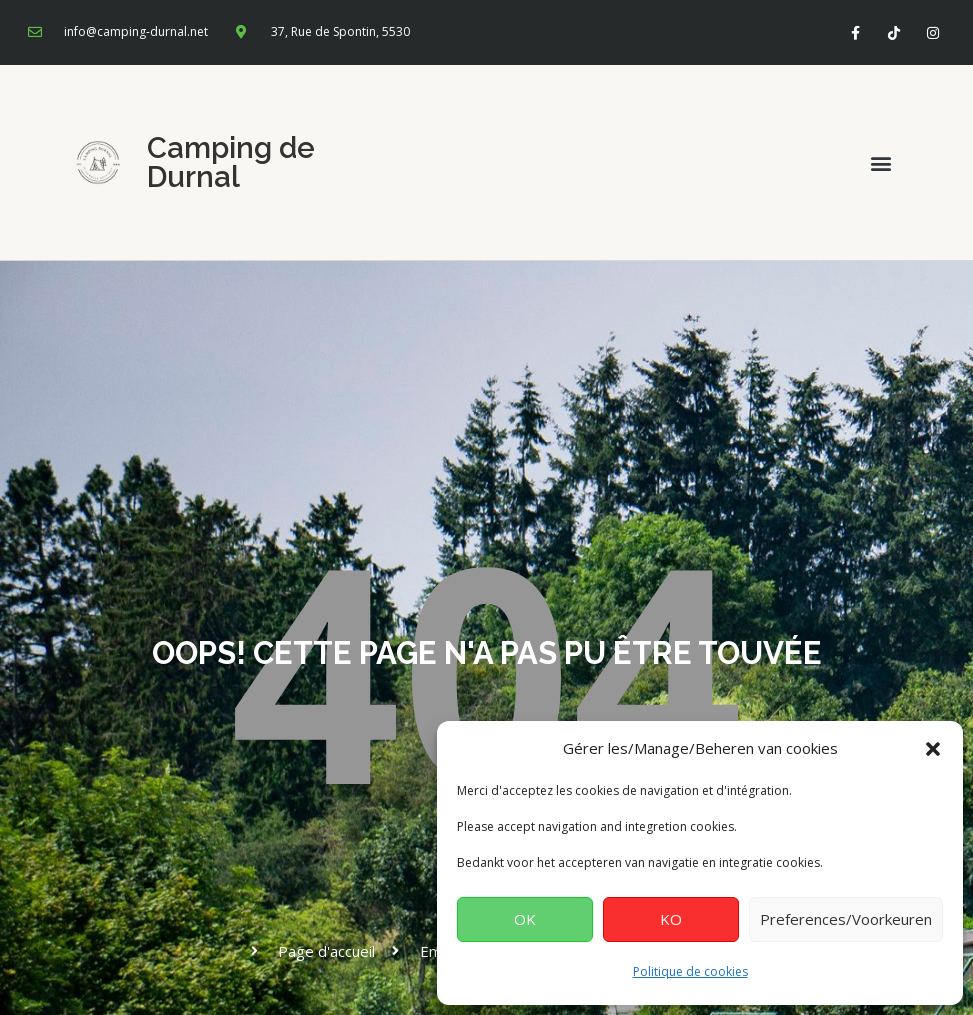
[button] (933, 749)
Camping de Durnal (231, 162)
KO (671, 919)
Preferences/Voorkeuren (846, 919)
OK (525, 919)
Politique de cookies (690, 971)
